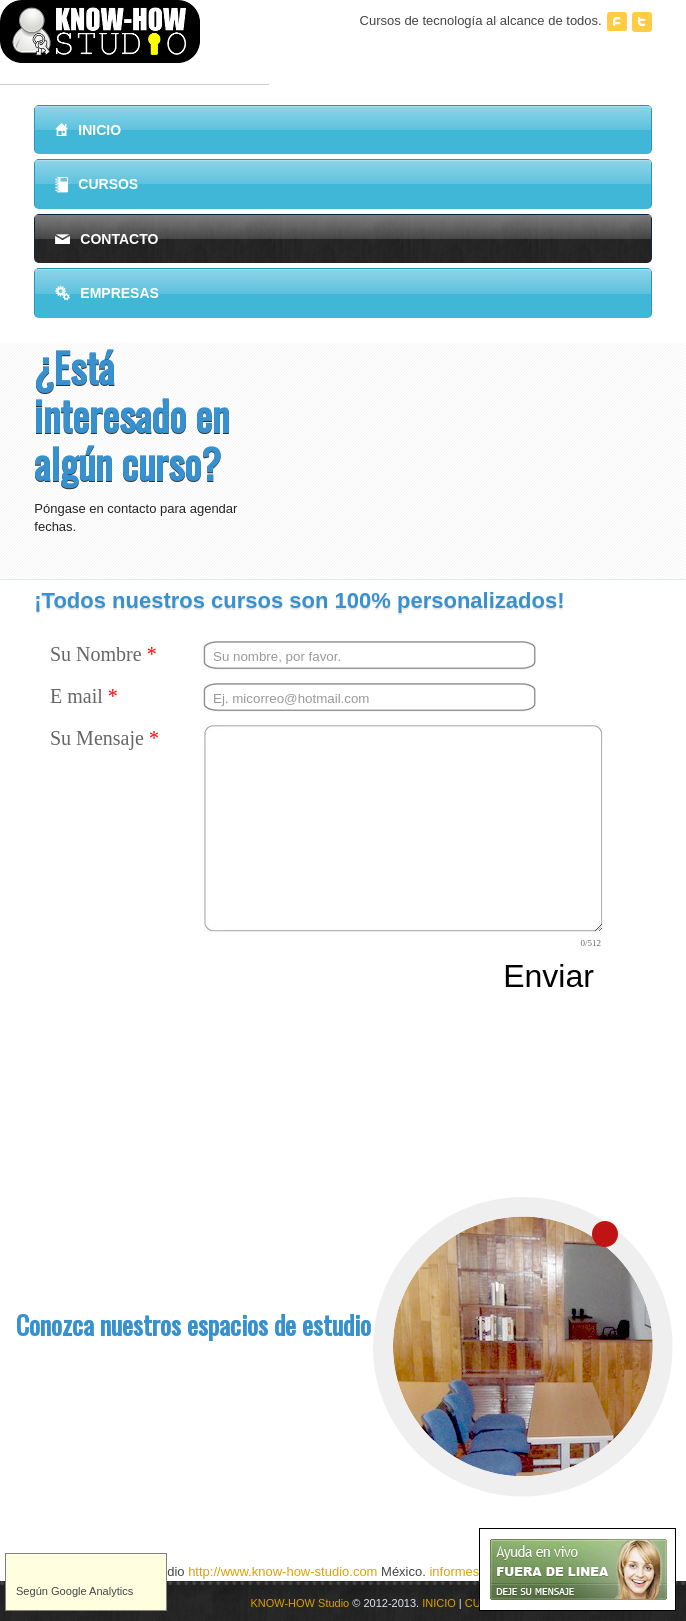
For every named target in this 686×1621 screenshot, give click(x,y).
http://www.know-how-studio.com (282, 1571)
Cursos (96, 185)
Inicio (88, 130)
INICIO (439, 1603)
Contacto (106, 239)
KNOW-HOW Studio (299, 1603)
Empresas (107, 293)
